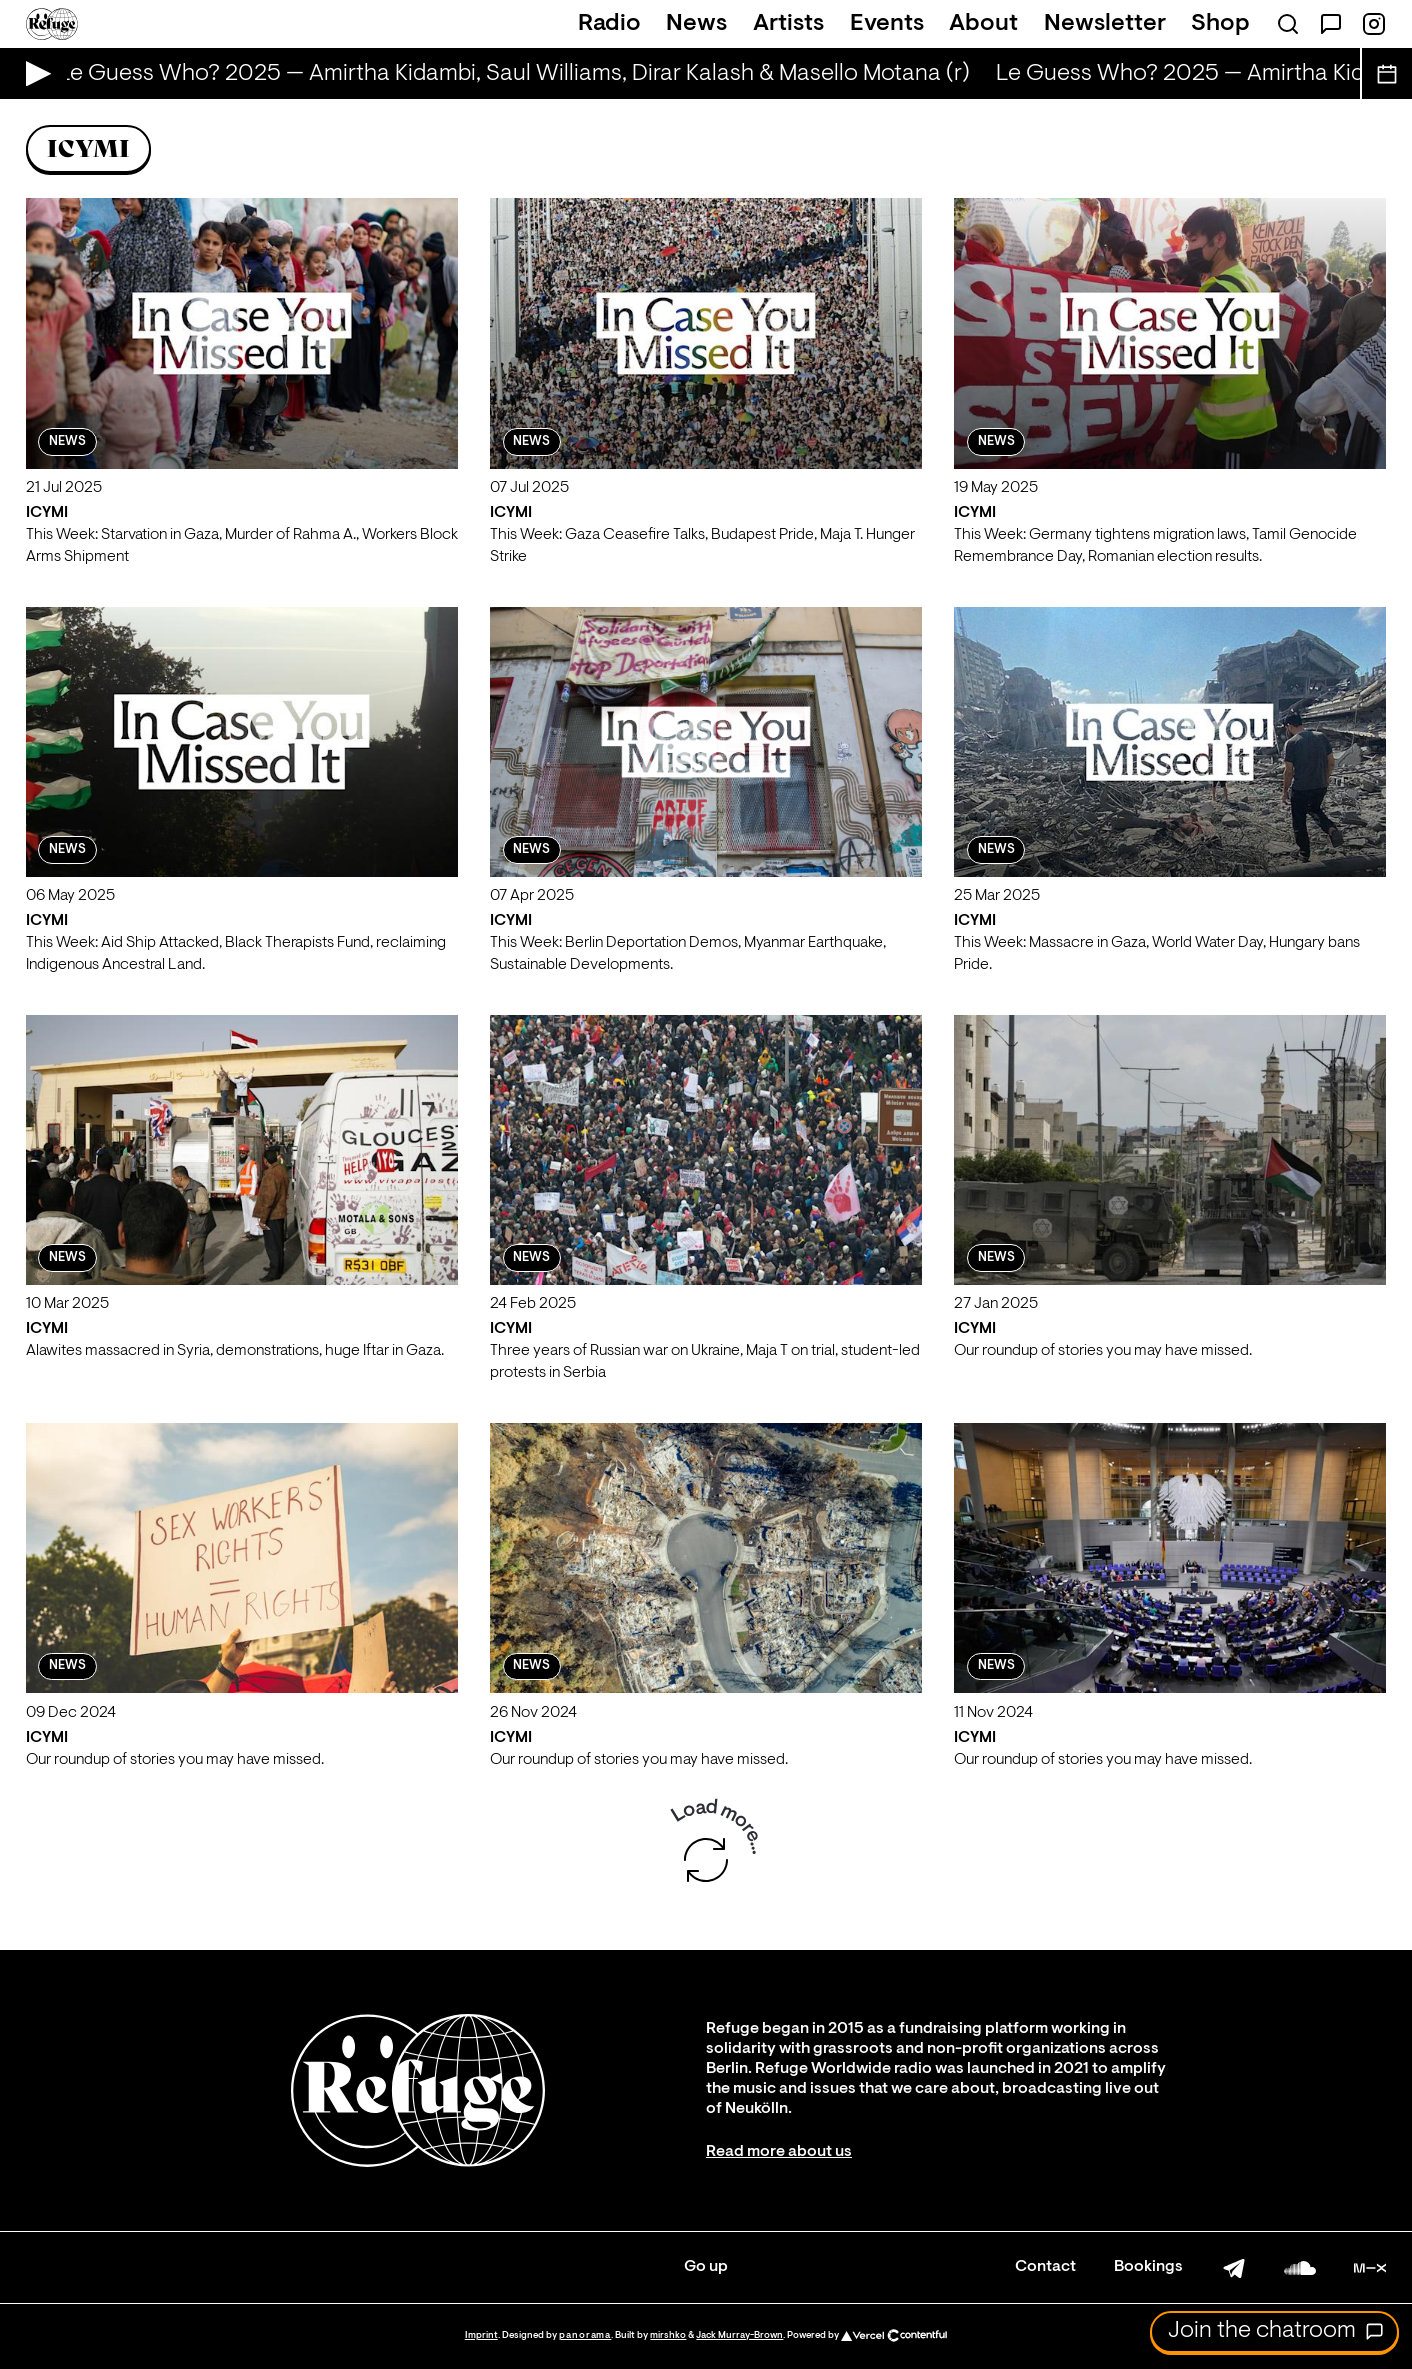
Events (887, 24)
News (696, 24)
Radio (609, 24)
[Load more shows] (706, 1860)
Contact (1045, 2267)
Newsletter (1105, 24)
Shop (1220, 24)
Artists (788, 24)
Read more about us (779, 2152)
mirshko (668, 2335)
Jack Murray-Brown (739, 2335)
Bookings (1148, 2267)
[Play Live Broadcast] (33, 73)
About (983, 24)
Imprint (481, 2335)
